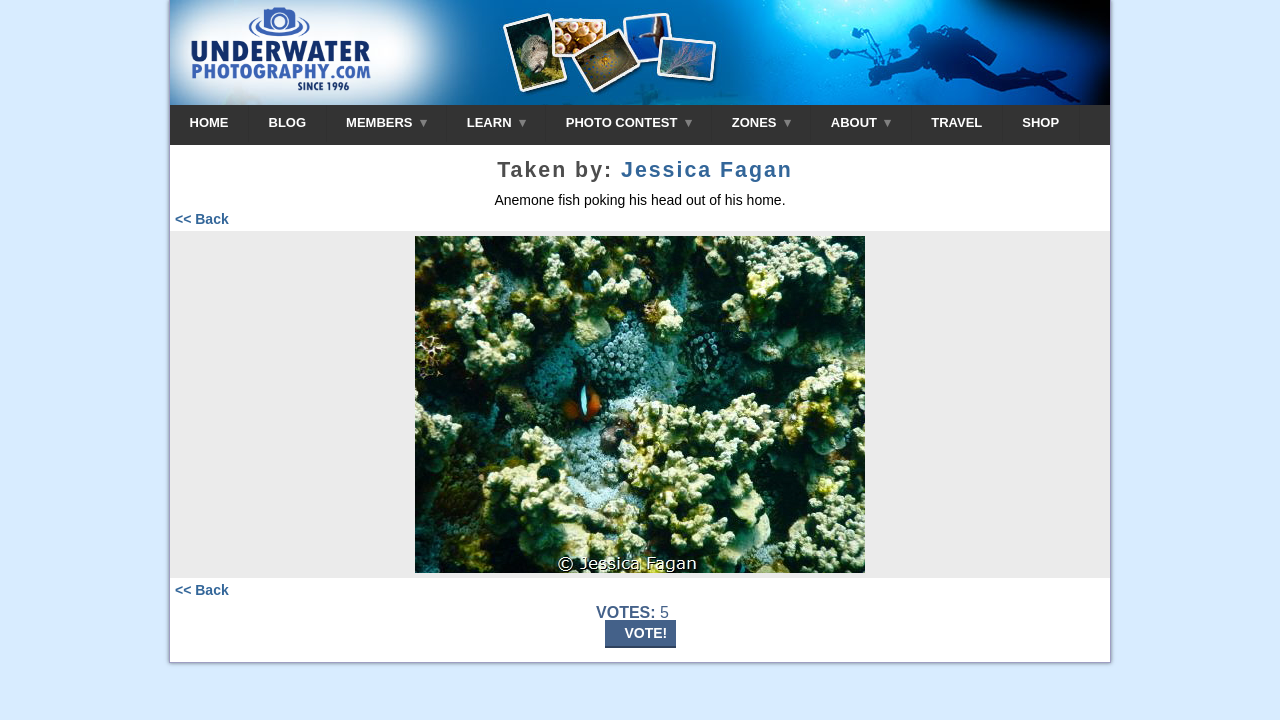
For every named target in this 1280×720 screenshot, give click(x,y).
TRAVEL (956, 122)
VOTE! (646, 633)
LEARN (496, 122)
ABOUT (861, 122)
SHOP (1040, 122)
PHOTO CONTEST (629, 122)
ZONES (761, 122)
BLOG (288, 122)
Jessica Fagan (707, 170)
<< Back (202, 219)
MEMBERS (386, 122)
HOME (209, 122)
